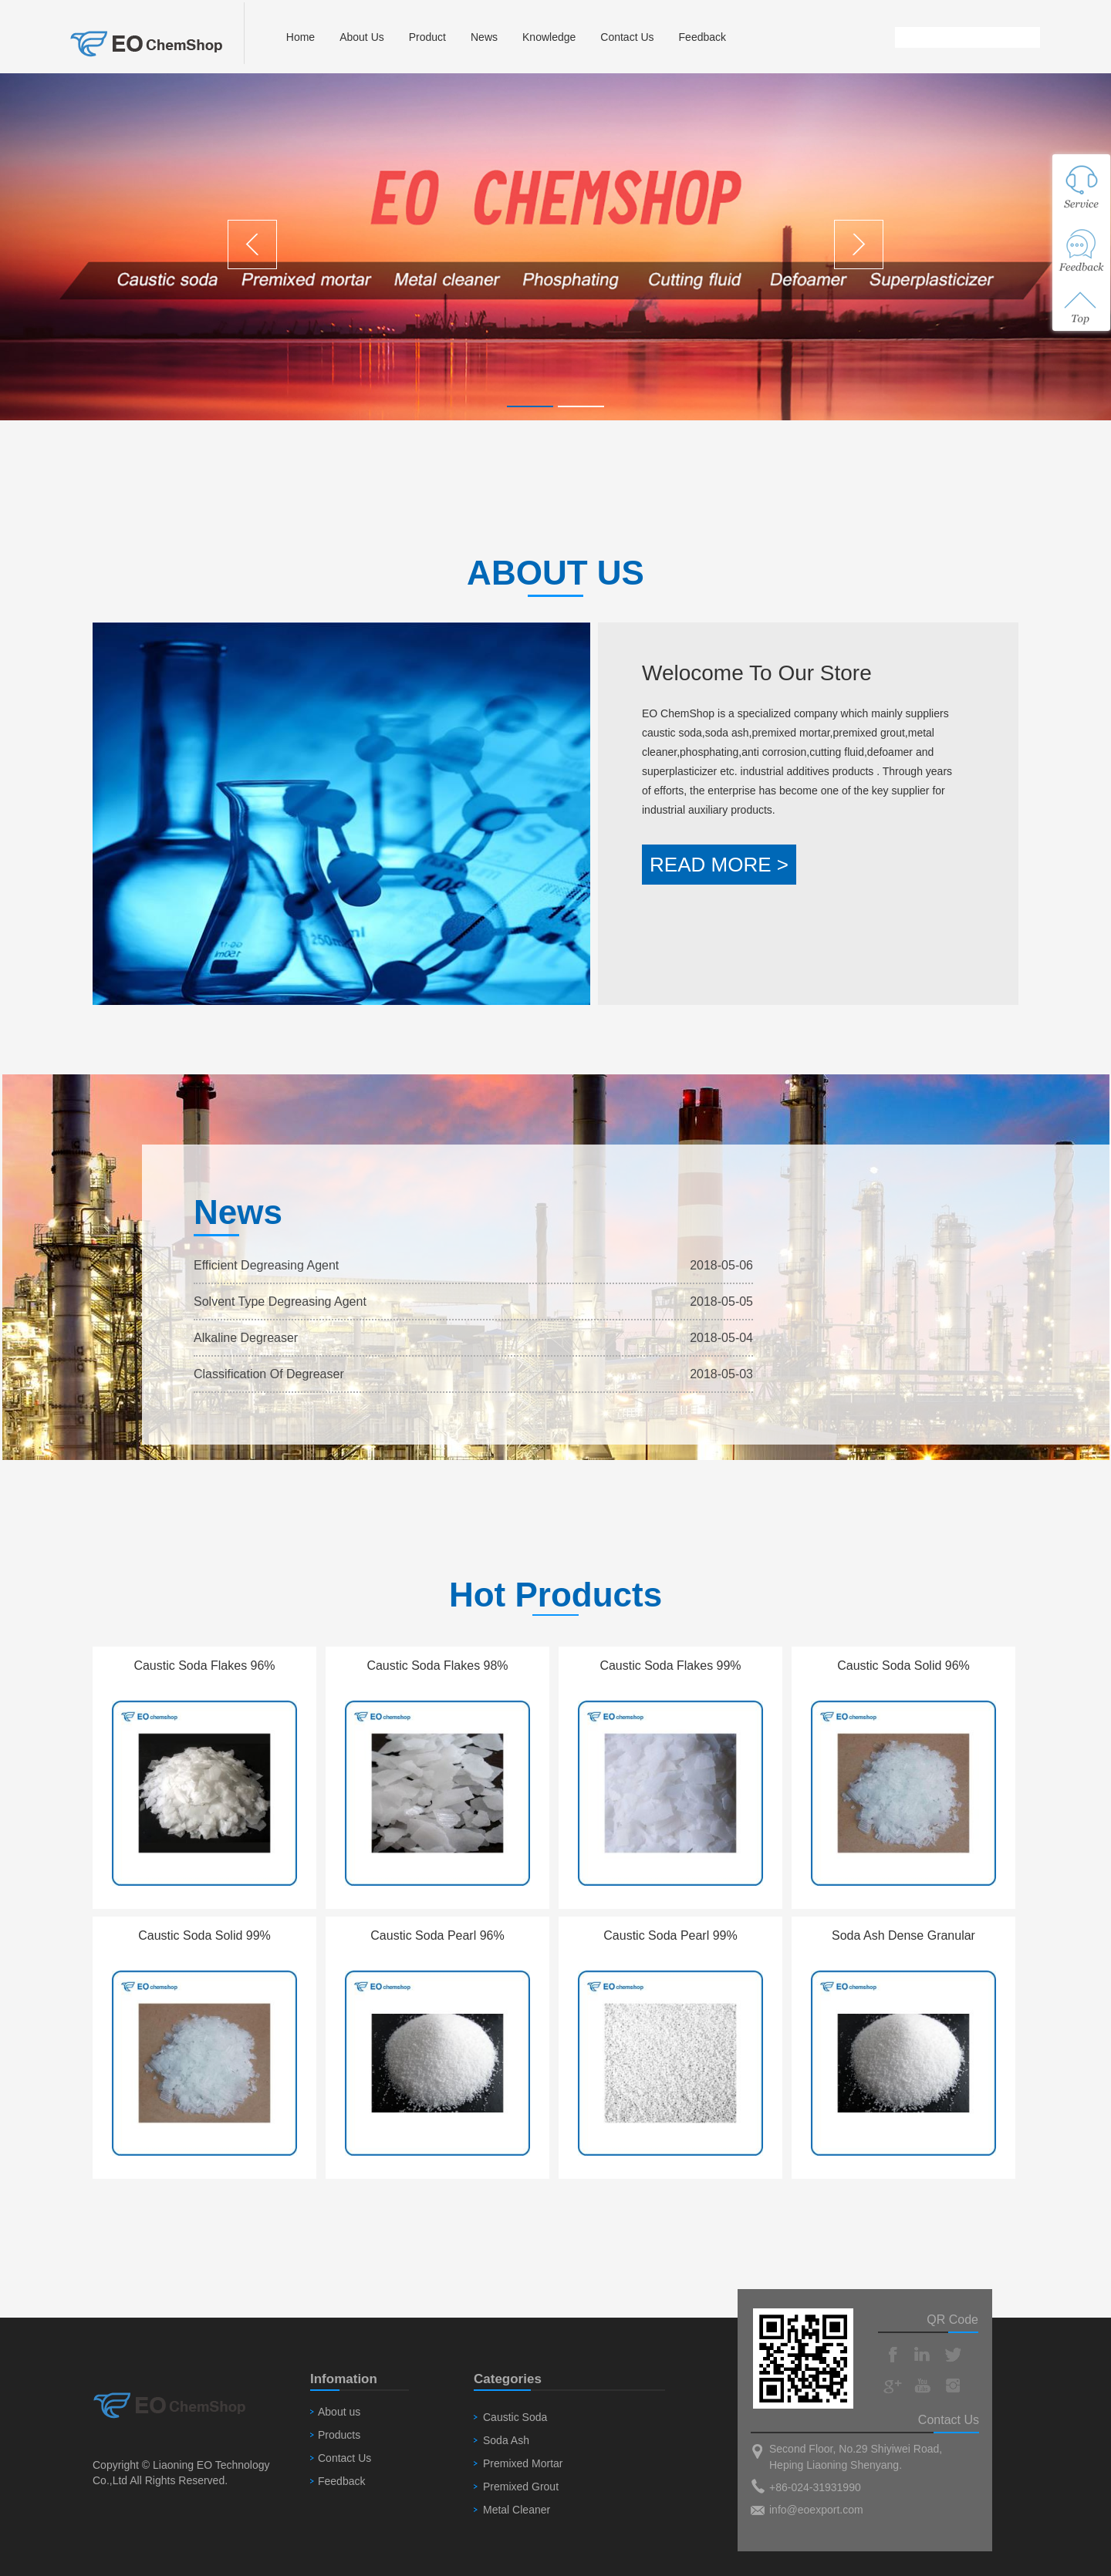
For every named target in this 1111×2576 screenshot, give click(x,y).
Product (427, 37)
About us (339, 2412)
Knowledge (549, 37)
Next (858, 244)
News (484, 37)
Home (300, 37)
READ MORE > (719, 864)
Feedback (702, 37)
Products (339, 2435)
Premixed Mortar (522, 2463)
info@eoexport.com (816, 2510)
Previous (252, 244)
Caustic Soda (515, 2417)
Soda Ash (506, 2440)
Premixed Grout (521, 2486)
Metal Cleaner (516, 2510)
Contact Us (626, 37)
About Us (361, 37)
